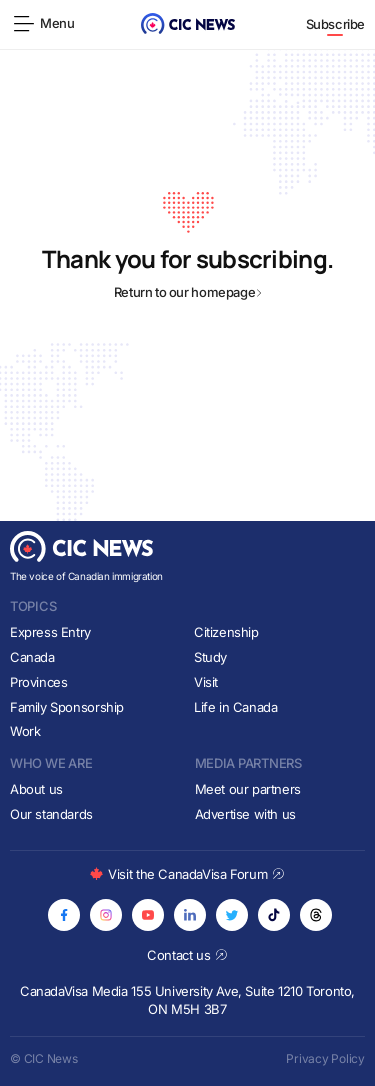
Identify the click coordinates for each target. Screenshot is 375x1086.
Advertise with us (245, 814)
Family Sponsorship (67, 707)
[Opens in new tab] (64, 915)
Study (210, 657)
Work (25, 731)
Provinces (39, 682)
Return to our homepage (187, 292)
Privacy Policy (325, 1058)
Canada (32, 657)
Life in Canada (236, 707)
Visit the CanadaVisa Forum (187, 874)
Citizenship (226, 632)
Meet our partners (248, 789)
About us (36, 789)
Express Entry (50, 632)
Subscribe (336, 24)
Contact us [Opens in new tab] (187, 955)
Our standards (51, 814)
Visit (206, 682)
